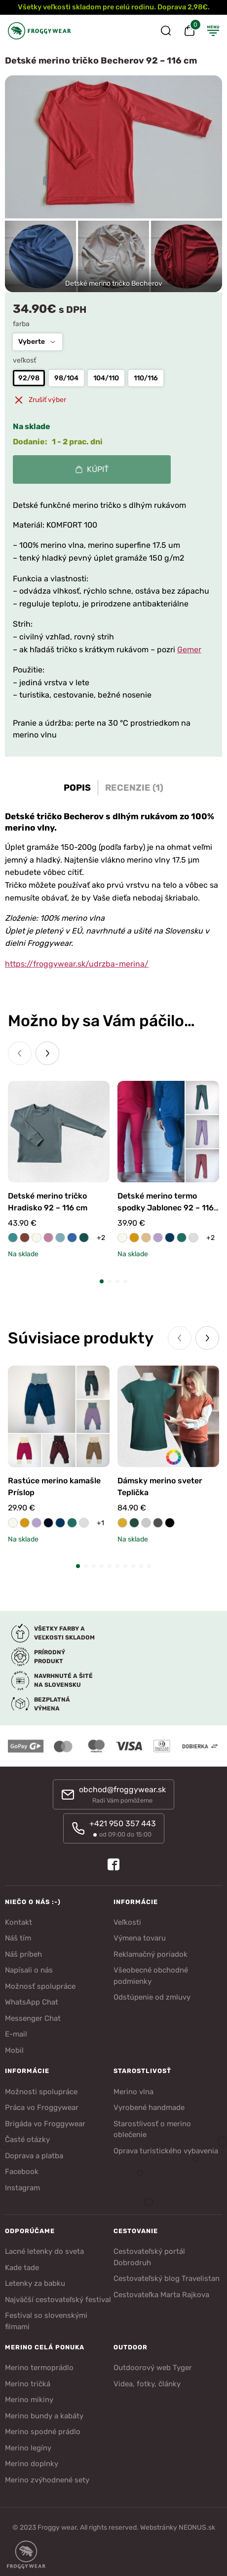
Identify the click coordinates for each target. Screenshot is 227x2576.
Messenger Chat (33, 2018)
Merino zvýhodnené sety (47, 2480)
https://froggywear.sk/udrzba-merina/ (77, 964)
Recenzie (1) (134, 787)
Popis (77, 787)
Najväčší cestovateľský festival (58, 2299)
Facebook (21, 2171)
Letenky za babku (35, 2283)
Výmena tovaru (140, 1938)
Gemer (189, 649)
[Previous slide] (20, 1053)
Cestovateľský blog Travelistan (167, 2278)
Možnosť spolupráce (40, 1986)
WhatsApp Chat (31, 2002)
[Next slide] (47, 1053)
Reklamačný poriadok (151, 1954)
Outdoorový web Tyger (153, 2367)
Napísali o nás (29, 1970)
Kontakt (18, 1922)
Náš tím (18, 1938)
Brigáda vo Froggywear (45, 2123)
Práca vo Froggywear (41, 2107)
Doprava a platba (34, 2155)
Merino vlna (133, 2091)
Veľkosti (127, 1922)
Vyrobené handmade (149, 2107)
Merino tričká (27, 2383)
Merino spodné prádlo (42, 2431)
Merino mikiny (29, 2399)
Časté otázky (27, 2139)
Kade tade (22, 2267)
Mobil (14, 2050)
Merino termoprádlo (39, 2367)
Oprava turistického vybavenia (166, 2150)
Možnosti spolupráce (41, 2091)
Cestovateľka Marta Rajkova (161, 2294)
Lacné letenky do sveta (44, 2251)
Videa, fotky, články (147, 2383)
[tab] (77, 788)
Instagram (22, 2187)
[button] (102, 1281)
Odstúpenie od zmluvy (152, 1997)
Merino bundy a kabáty (44, 2415)
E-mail (16, 2034)
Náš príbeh (23, 1954)
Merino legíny (28, 2447)
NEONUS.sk (197, 2527)
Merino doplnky (31, 2463)
